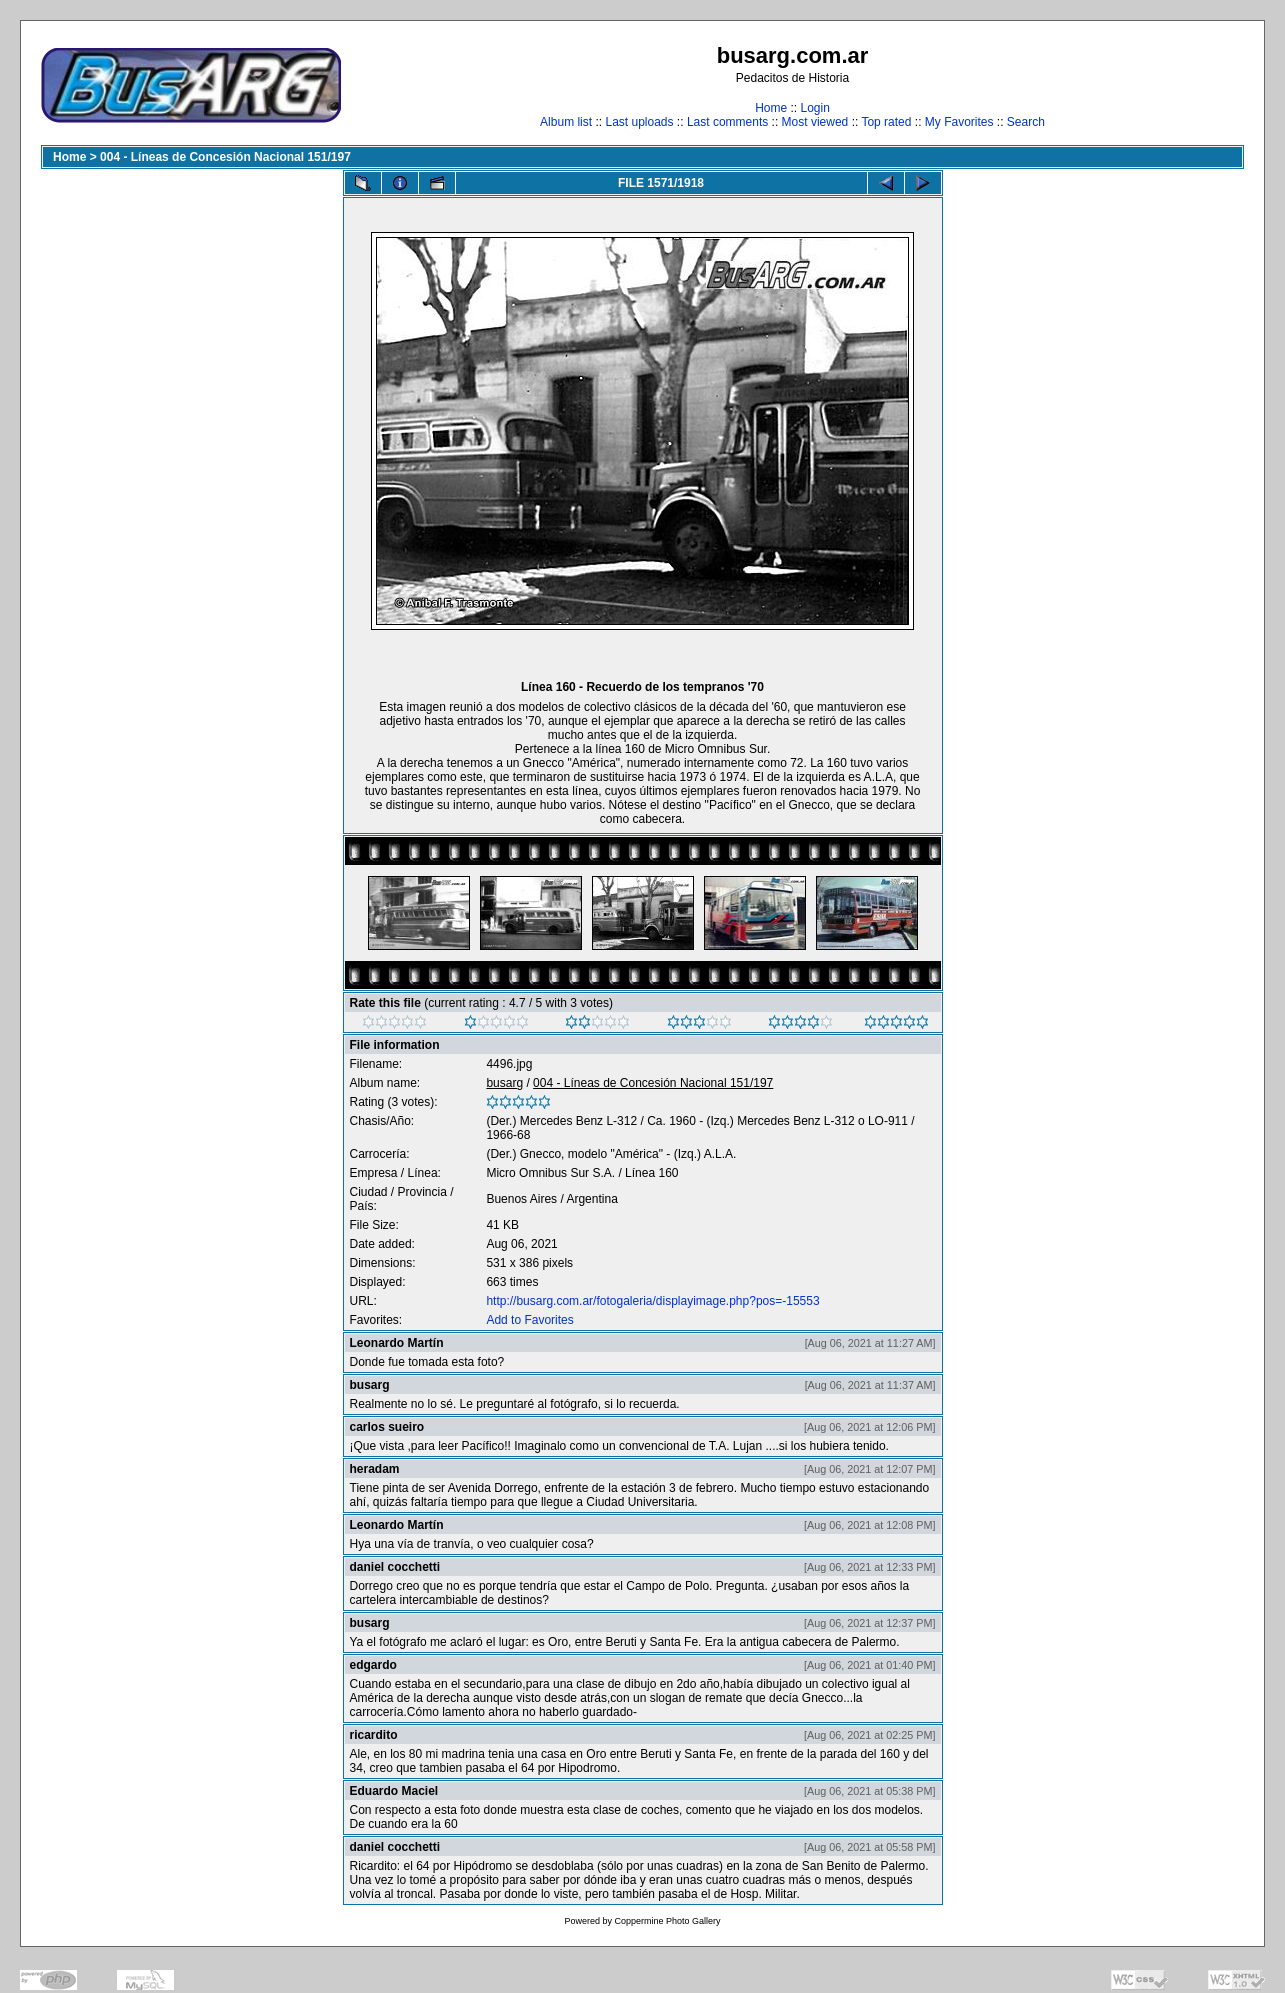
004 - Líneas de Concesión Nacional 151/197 (225, 157)
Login (814, 108)
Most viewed (815, 122)
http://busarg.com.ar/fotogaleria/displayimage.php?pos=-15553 (652, 1301)
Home (771, 108)
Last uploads (639, 122)
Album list (566, 122)
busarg (504, 1083)
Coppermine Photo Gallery (667, 1921)
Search (1026, 122)
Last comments (727, 122)
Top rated (886, 122)
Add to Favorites (529, 1320)
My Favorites (959, 122)
